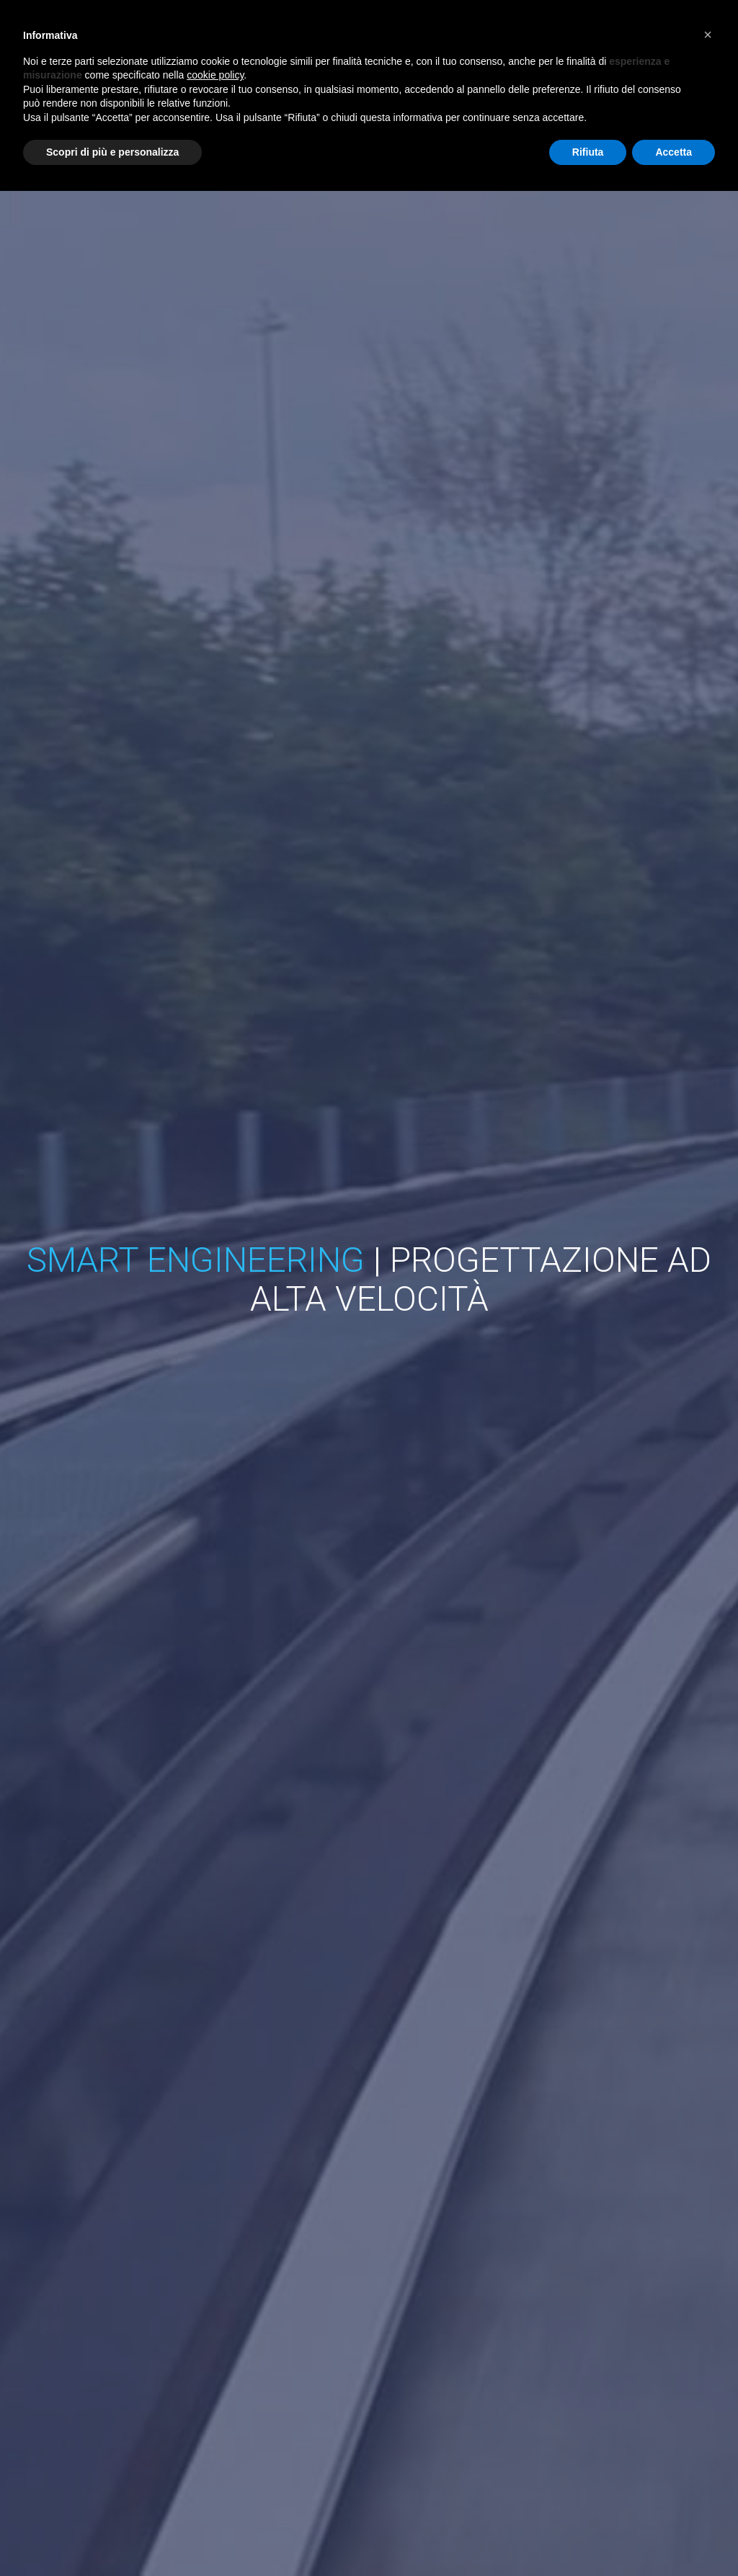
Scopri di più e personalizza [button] (112, 152)
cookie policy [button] (215, 75)
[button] (707, 34)
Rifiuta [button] (588, 152)
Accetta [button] (673, 152)
